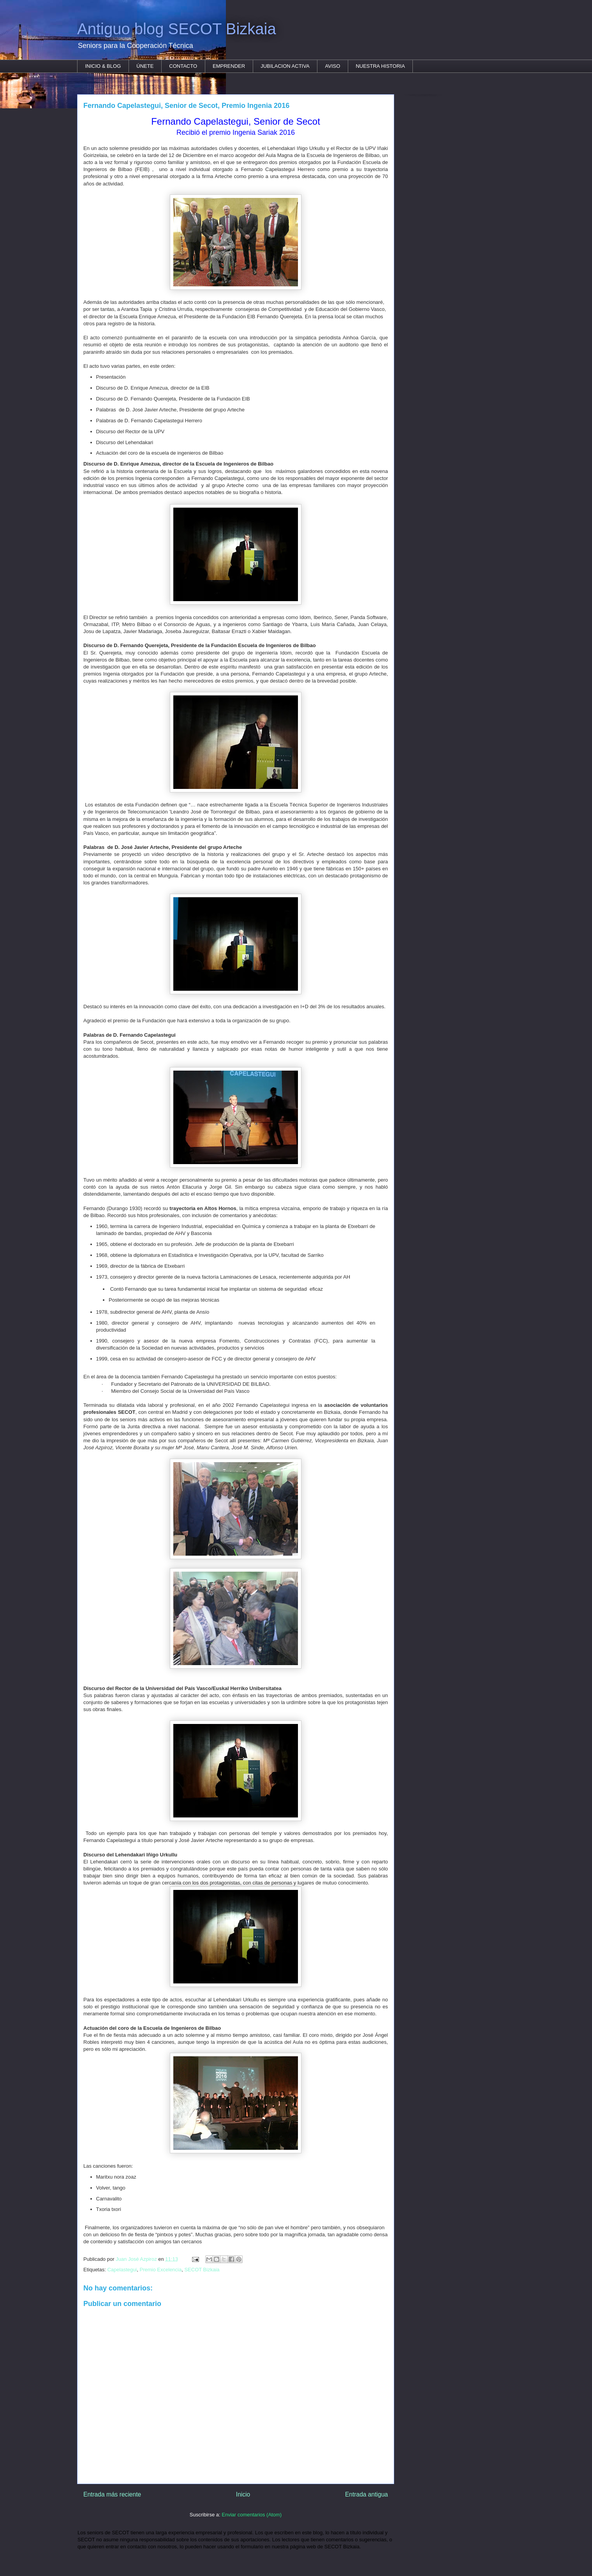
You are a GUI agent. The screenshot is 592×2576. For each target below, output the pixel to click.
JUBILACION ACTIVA (285, 66)
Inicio (243, 2494)
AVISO (332, 66)
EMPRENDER (229, 66)
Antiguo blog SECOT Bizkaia (176, 28)
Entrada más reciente (112, 2494)
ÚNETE (144, 66)
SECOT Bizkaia (201, 2270)
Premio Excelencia (161, 2270)
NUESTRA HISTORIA (380, 66)
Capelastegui (122, 2270)
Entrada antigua (366, 2494)
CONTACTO (183, 66)
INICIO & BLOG (103, 66)
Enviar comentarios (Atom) (252, 2515)
